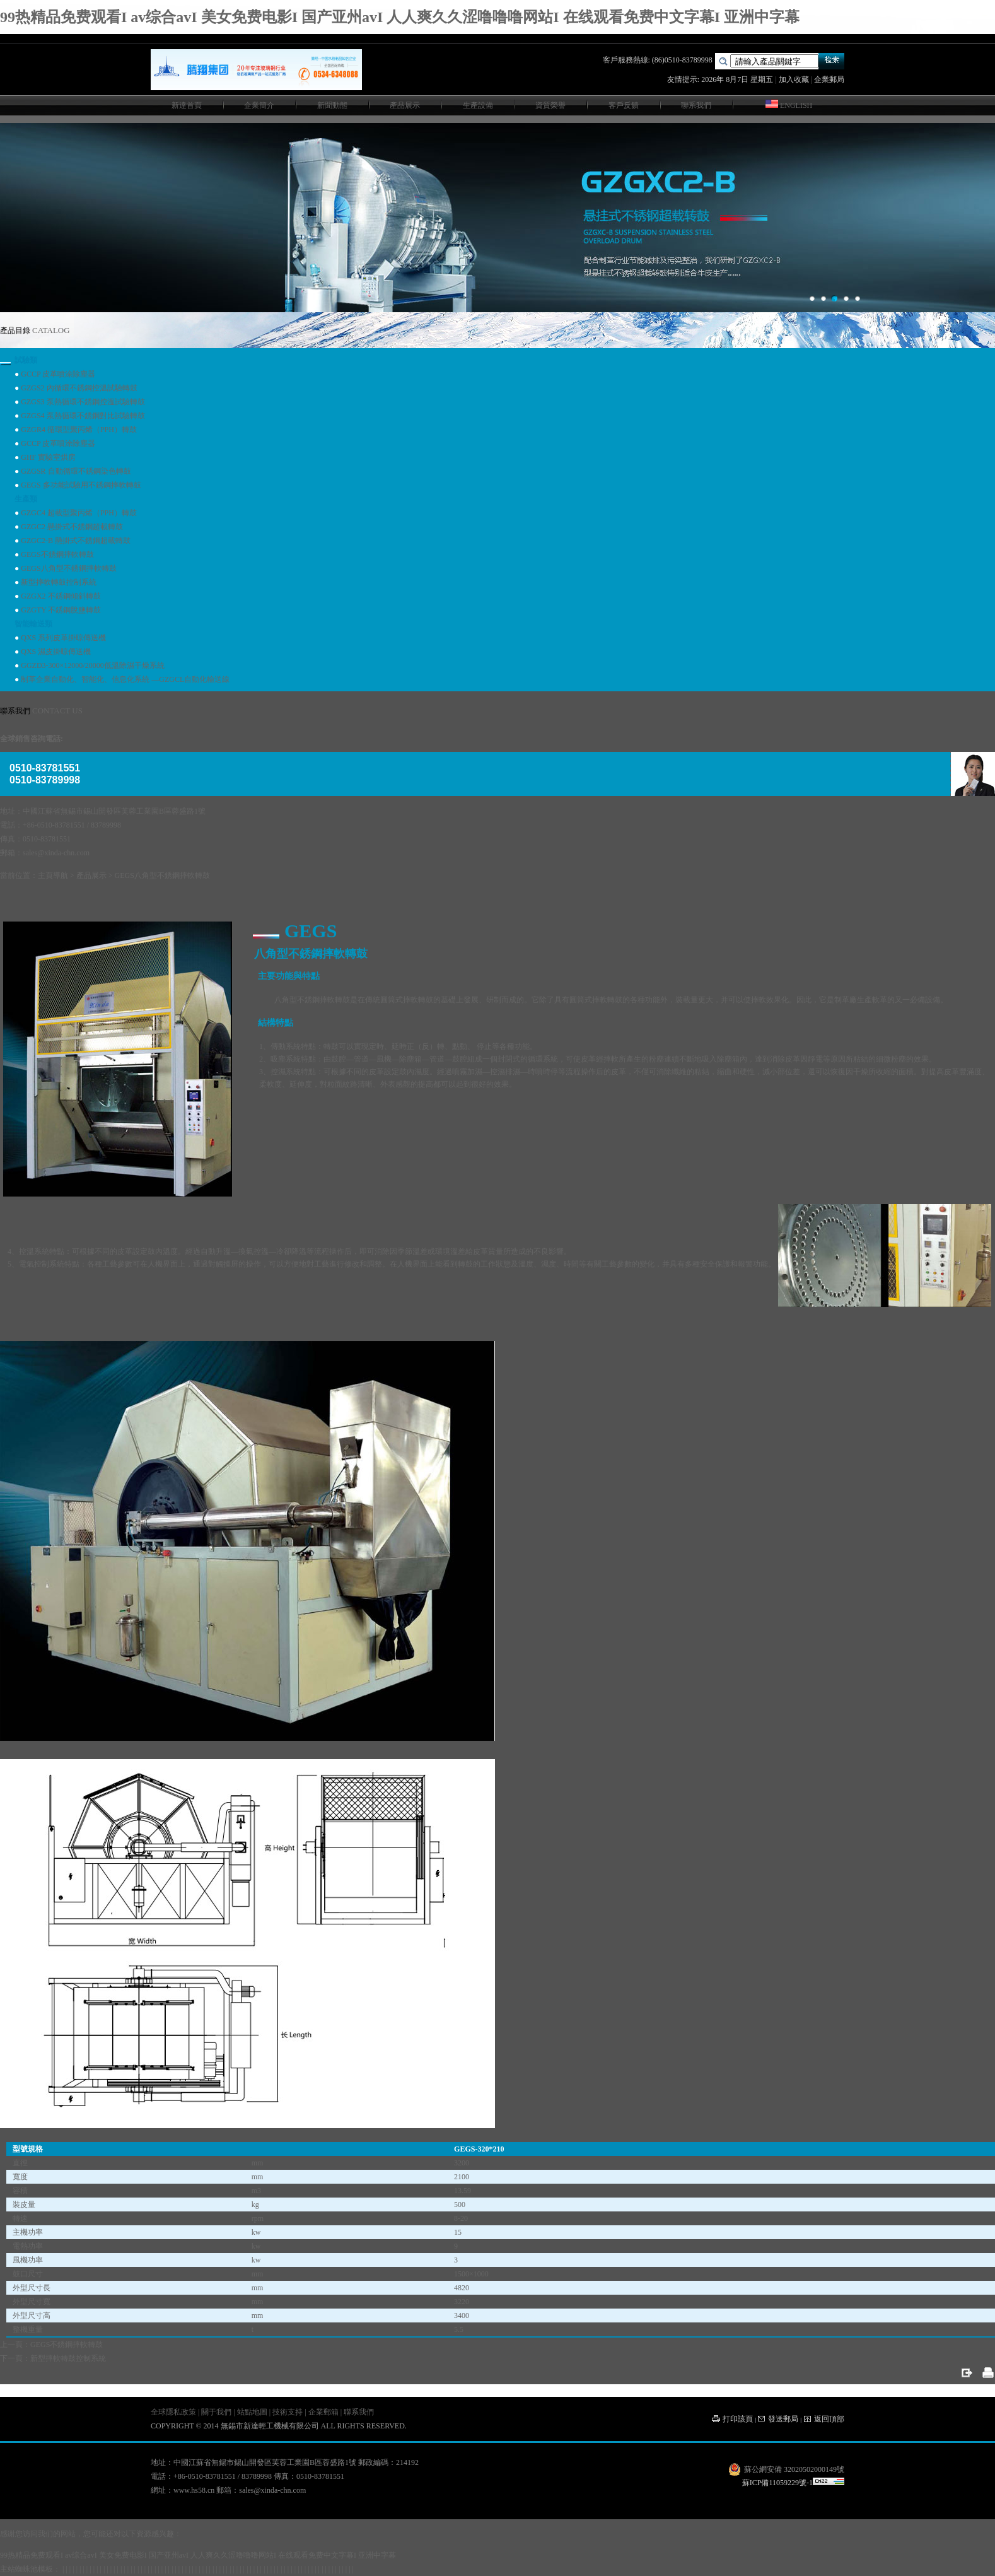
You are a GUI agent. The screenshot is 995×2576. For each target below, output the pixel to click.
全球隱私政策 (173, 2412)
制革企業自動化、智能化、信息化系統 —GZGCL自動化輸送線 (125, 679)
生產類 (26, 499)
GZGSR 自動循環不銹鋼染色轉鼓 (76, 471)
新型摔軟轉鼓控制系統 (58, 582)
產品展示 (405, 105)
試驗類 (26, 360)
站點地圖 (252, 2412)
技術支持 (287, 2412)
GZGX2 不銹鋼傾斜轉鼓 (60, 596)
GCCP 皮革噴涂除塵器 (58, 374)
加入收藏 (794, 79)
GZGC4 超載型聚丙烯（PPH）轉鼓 (79, 512)
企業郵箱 (323, 2412)
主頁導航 (53, 875)
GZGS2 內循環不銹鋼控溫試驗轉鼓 (79, 387)
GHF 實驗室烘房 (48, 457)
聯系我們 (696, 105)
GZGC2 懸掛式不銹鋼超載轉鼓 (72, 526)
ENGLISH (788, 105)
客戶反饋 (623, 105)
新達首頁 (187, 105)
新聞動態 (332, 105)
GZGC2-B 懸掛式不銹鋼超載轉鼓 (76, 540)
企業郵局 (829, 79)
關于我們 (216, 2412)
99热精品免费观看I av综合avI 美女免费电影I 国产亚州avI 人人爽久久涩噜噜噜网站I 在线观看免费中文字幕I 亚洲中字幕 (400, 17)
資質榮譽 (550, 105)
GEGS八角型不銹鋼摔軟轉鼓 (68, 568)
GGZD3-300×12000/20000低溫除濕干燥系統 (92, 665)
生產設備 (478, 105)
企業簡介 (259, 105)
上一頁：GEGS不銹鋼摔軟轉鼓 (51, 2344)
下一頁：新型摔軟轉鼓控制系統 (53, 2358)
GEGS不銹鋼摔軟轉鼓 (57, 554)
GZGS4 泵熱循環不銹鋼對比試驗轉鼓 (82, 415)
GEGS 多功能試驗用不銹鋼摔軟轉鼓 (81, 485)
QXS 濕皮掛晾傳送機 (56, 651)
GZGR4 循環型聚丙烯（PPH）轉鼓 (79, 429)
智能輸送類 (33, 623)
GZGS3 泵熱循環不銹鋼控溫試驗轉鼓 (82, 401)
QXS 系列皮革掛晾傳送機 (63, 637)
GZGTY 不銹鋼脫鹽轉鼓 (61, 610)
